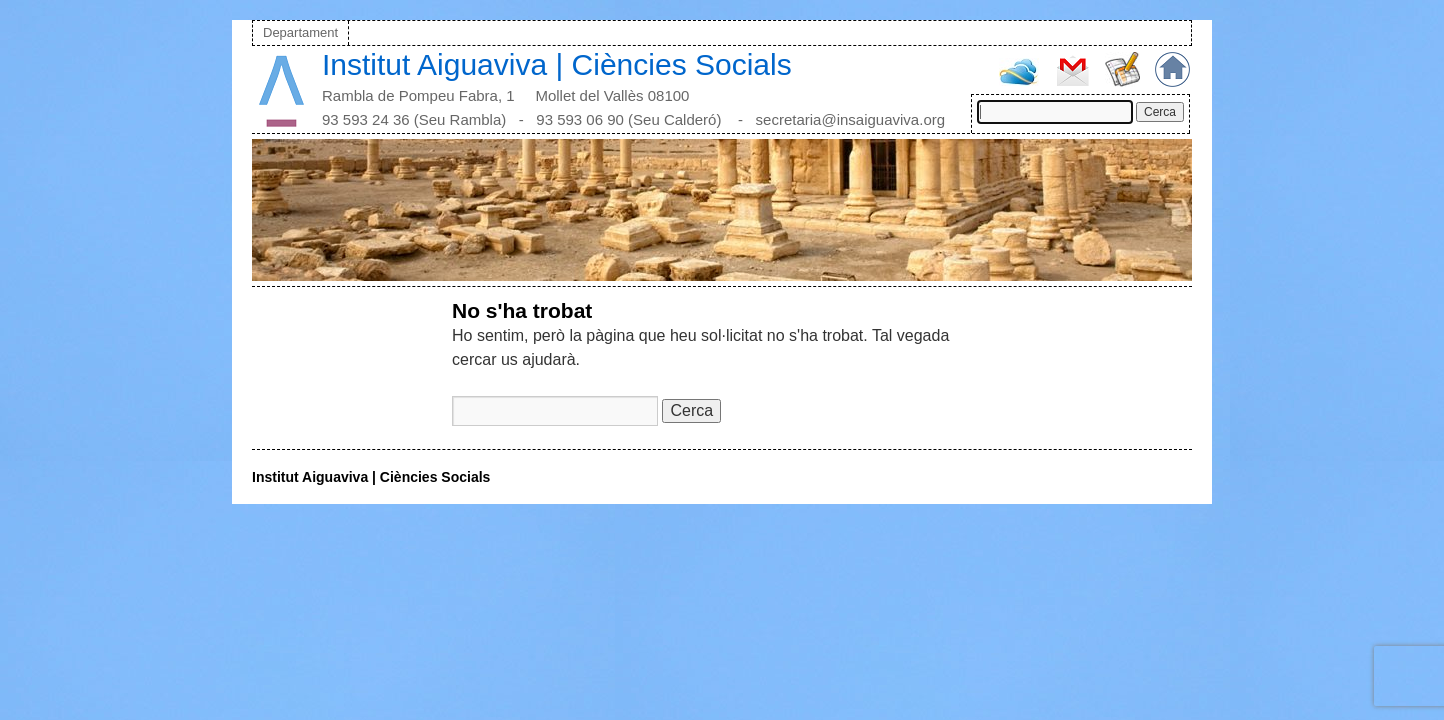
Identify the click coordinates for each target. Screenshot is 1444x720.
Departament (300, 32)
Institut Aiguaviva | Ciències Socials (557, 64)
